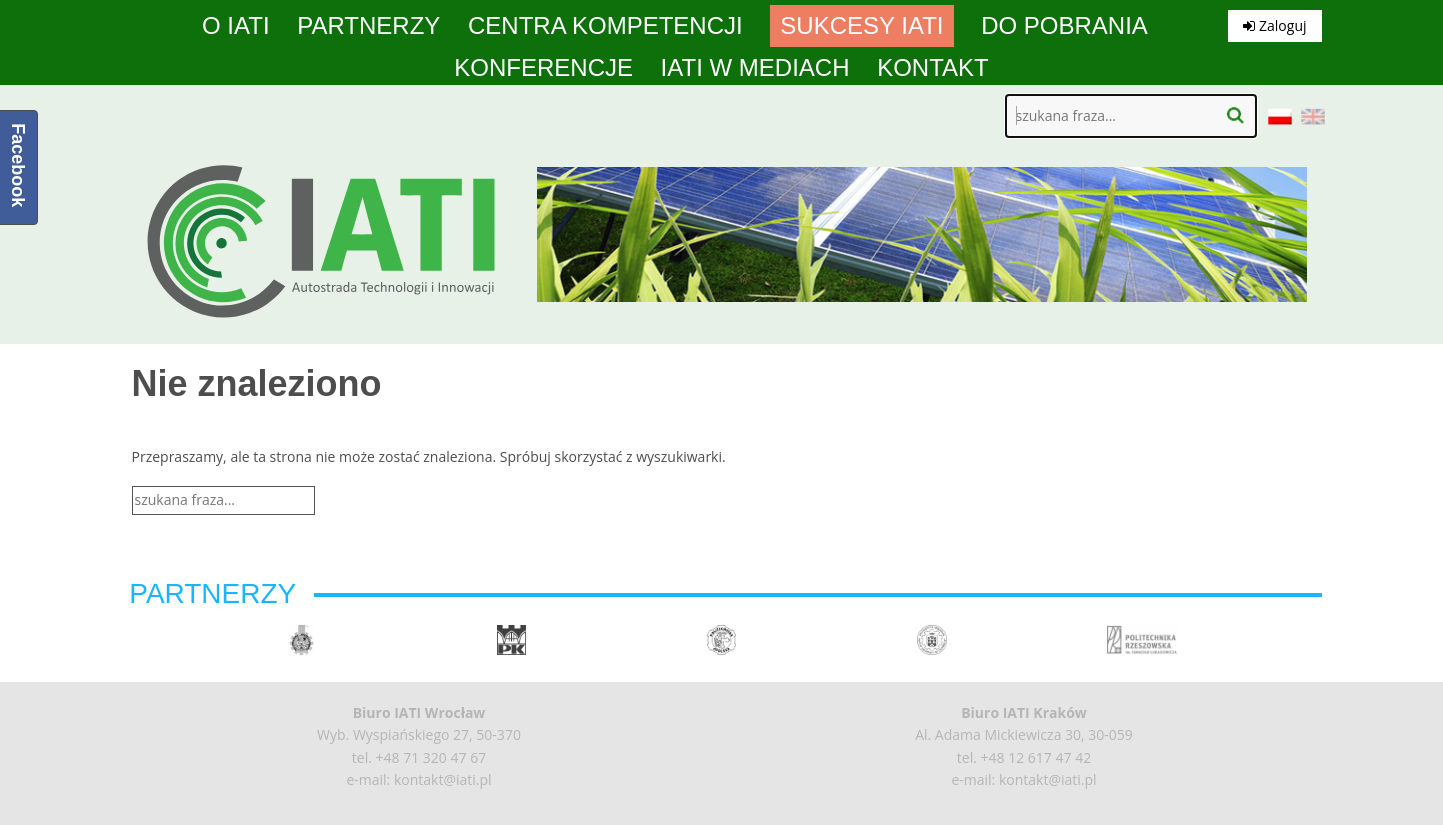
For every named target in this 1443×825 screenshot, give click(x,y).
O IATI (236, 26)
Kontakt (933, 68)
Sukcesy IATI (861, 26)
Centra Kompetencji (605, 26)
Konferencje (543, 68)
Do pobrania (1064, 26)
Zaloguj (1274, 25)
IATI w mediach (755, 68)
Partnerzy (368, 26)
